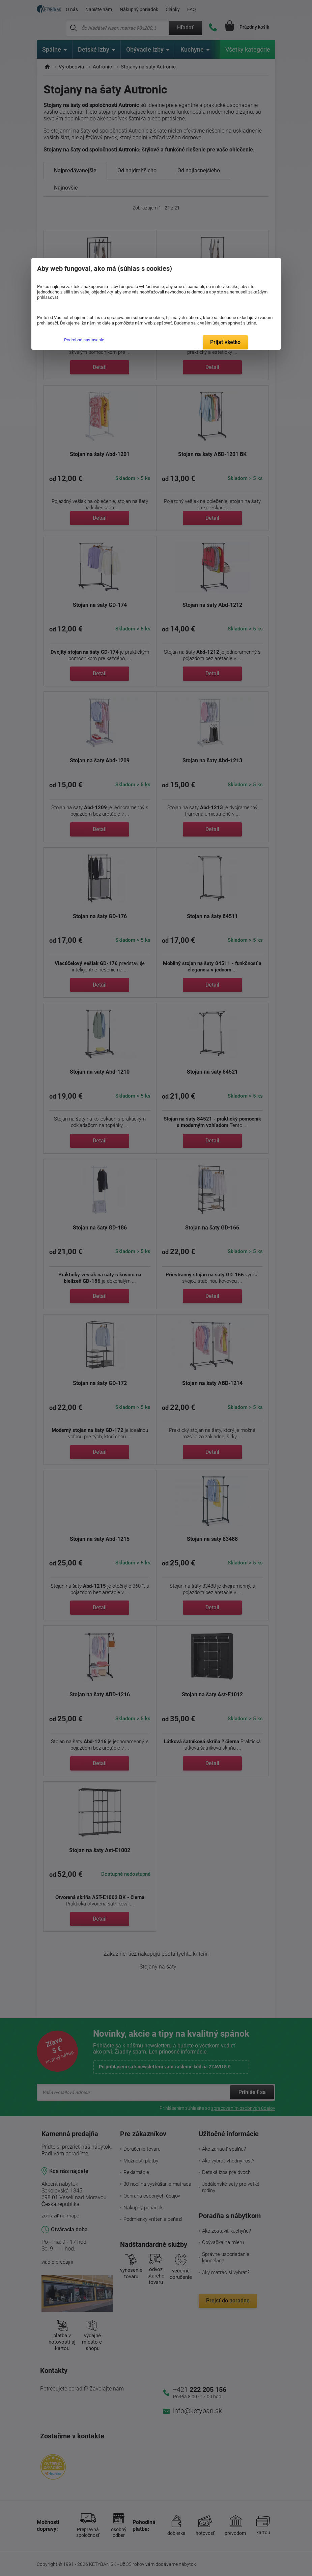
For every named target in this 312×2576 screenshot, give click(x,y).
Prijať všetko (225, 342)
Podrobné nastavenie (84, 339)
